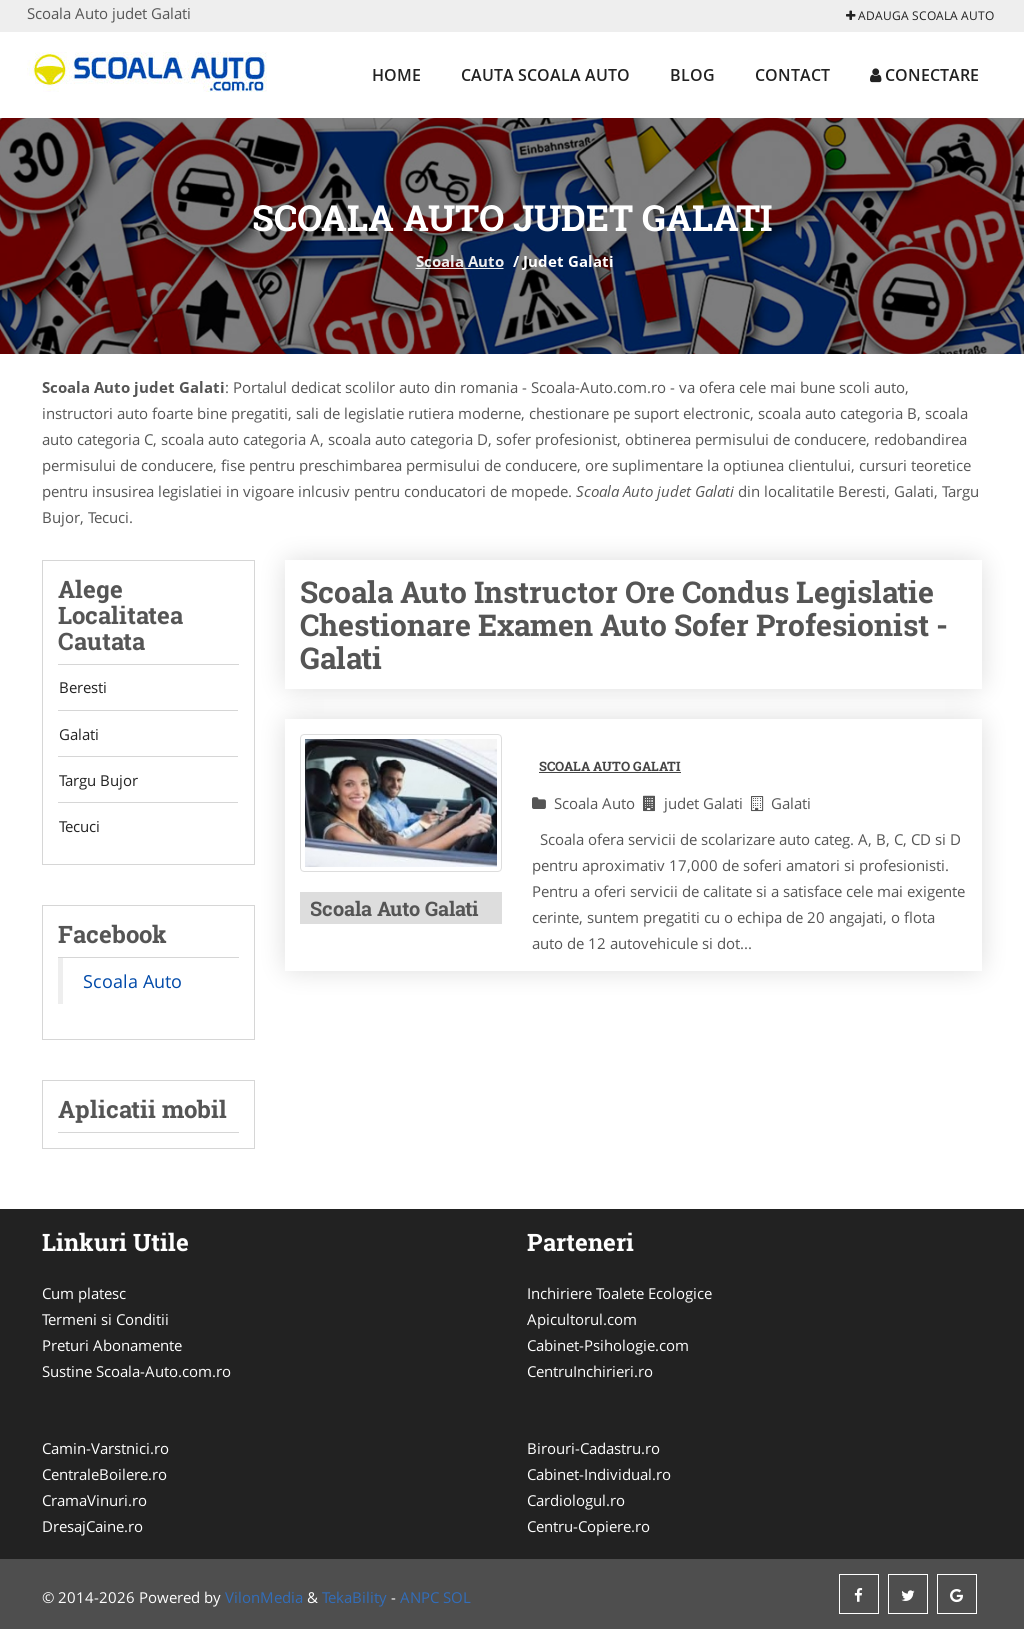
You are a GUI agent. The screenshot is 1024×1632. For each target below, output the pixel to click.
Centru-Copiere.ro (588, 1529)
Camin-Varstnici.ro (105, 1451)
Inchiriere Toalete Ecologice (619, 1296)
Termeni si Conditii (105, 1322)
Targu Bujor (97, 782)
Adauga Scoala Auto (920, 15)
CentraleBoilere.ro (104, 1477)
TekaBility (354, 1600)
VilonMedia (264, 1600)
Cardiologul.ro (576, 1503)
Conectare (924, 75)
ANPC (419, 1600)
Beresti (82, 688)
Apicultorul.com (582, 1322)
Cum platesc (84, 1296)
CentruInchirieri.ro (590, 1374)
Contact (792, 75)
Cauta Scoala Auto (545, 75)
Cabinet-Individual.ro (599, 1477)
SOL (457, 1600)
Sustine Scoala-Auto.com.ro (136, 1374)
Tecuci (78, 829)
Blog (692, 75)
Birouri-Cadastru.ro (593, 1451)
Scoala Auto (460, 261)
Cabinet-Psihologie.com (608, 1348)
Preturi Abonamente (112, 1348)
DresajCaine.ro (92, 1529)
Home (396, 75)
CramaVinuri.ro (94, 1503)
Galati (78, 735)
